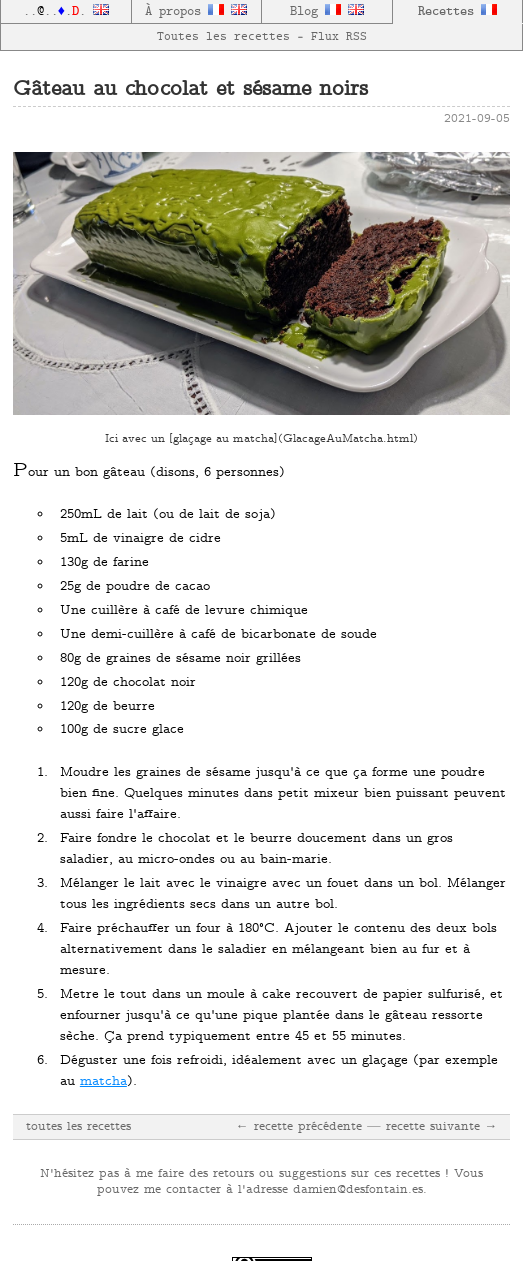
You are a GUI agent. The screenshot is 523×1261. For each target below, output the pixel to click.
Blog (315, 12)
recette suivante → (442, 1127)
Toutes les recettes (223, 37)
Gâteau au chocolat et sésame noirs (190, 90)
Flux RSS (339, 37)
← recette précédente (299, 1127)
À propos (184, 12)
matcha (103, 1082)
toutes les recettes (78, 1127)
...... (66, 12)
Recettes (457, 11)
